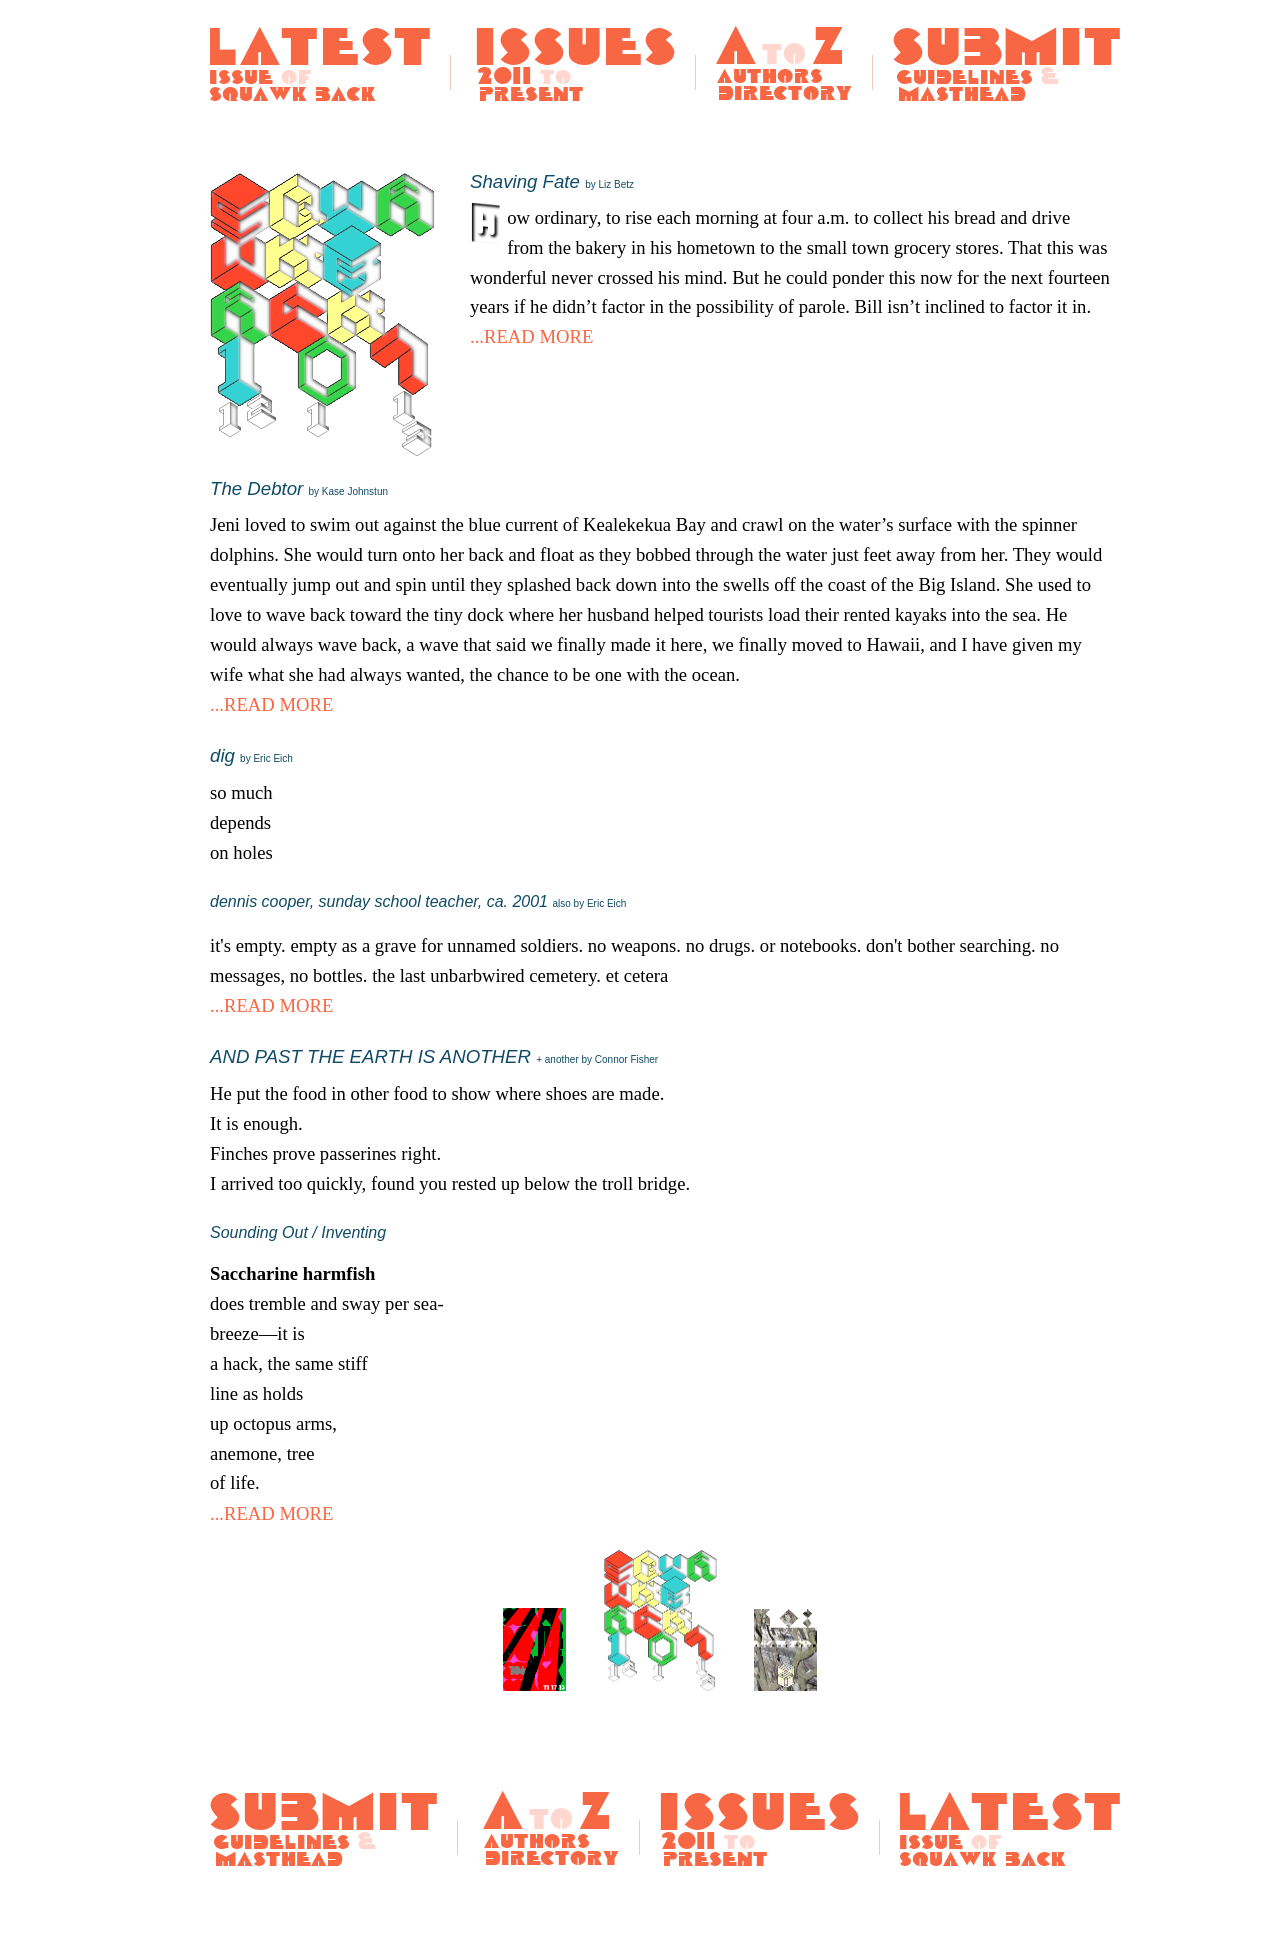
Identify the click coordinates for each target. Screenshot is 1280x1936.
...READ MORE (531, 336)
